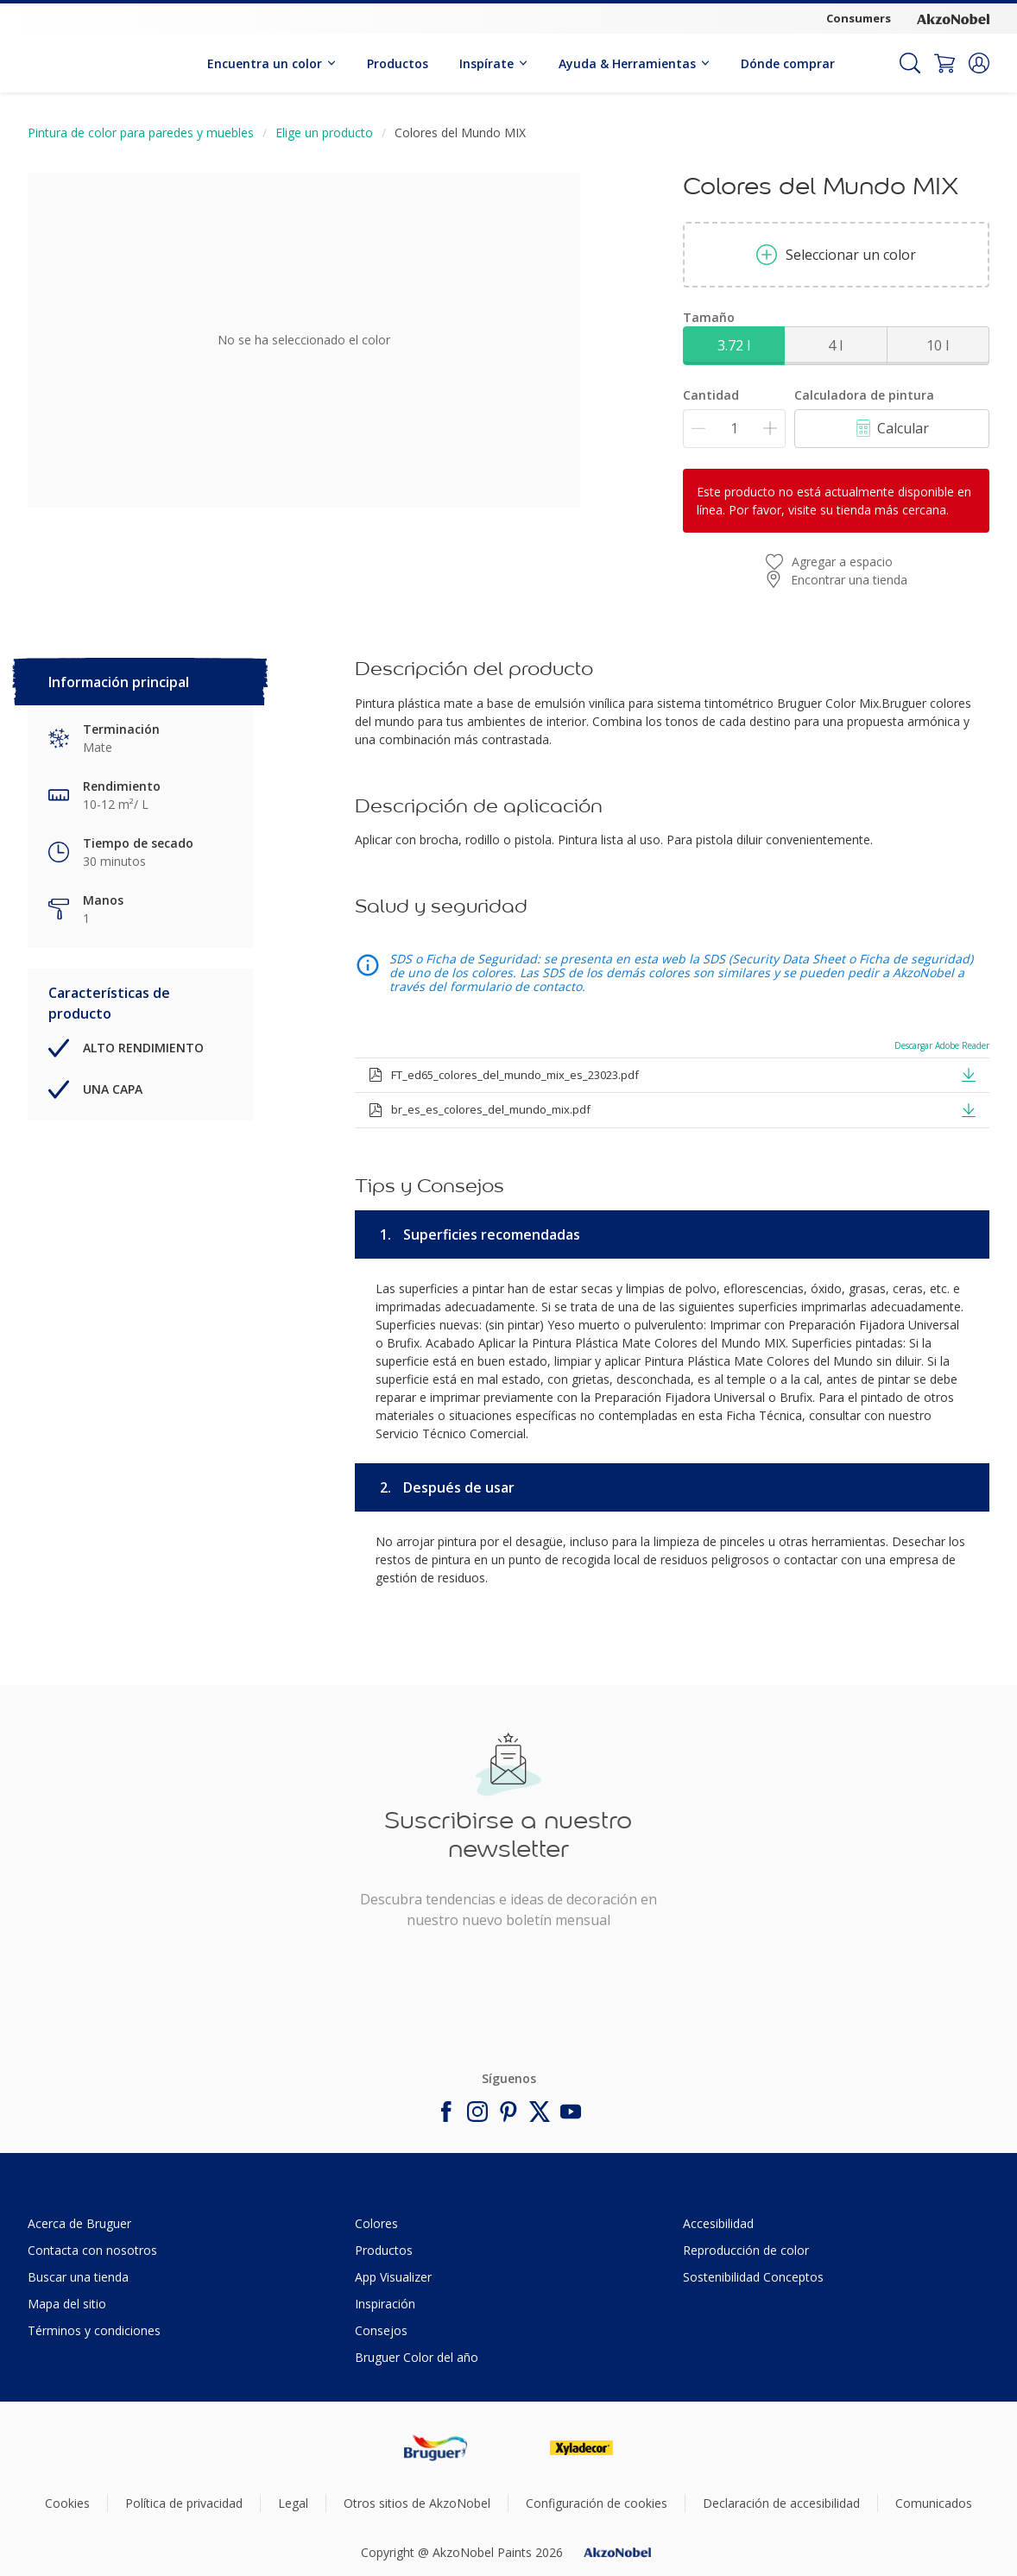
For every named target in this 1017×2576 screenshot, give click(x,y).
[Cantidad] (734, 428)
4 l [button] (835, 345)
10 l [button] (937, 345)
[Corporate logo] (953, 19)
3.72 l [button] (733, 345)
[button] (979, 63)
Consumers (858, 18)
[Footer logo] (435, 2448)
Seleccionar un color (836, 254)
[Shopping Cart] (944, 63)
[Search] (910, 63)
